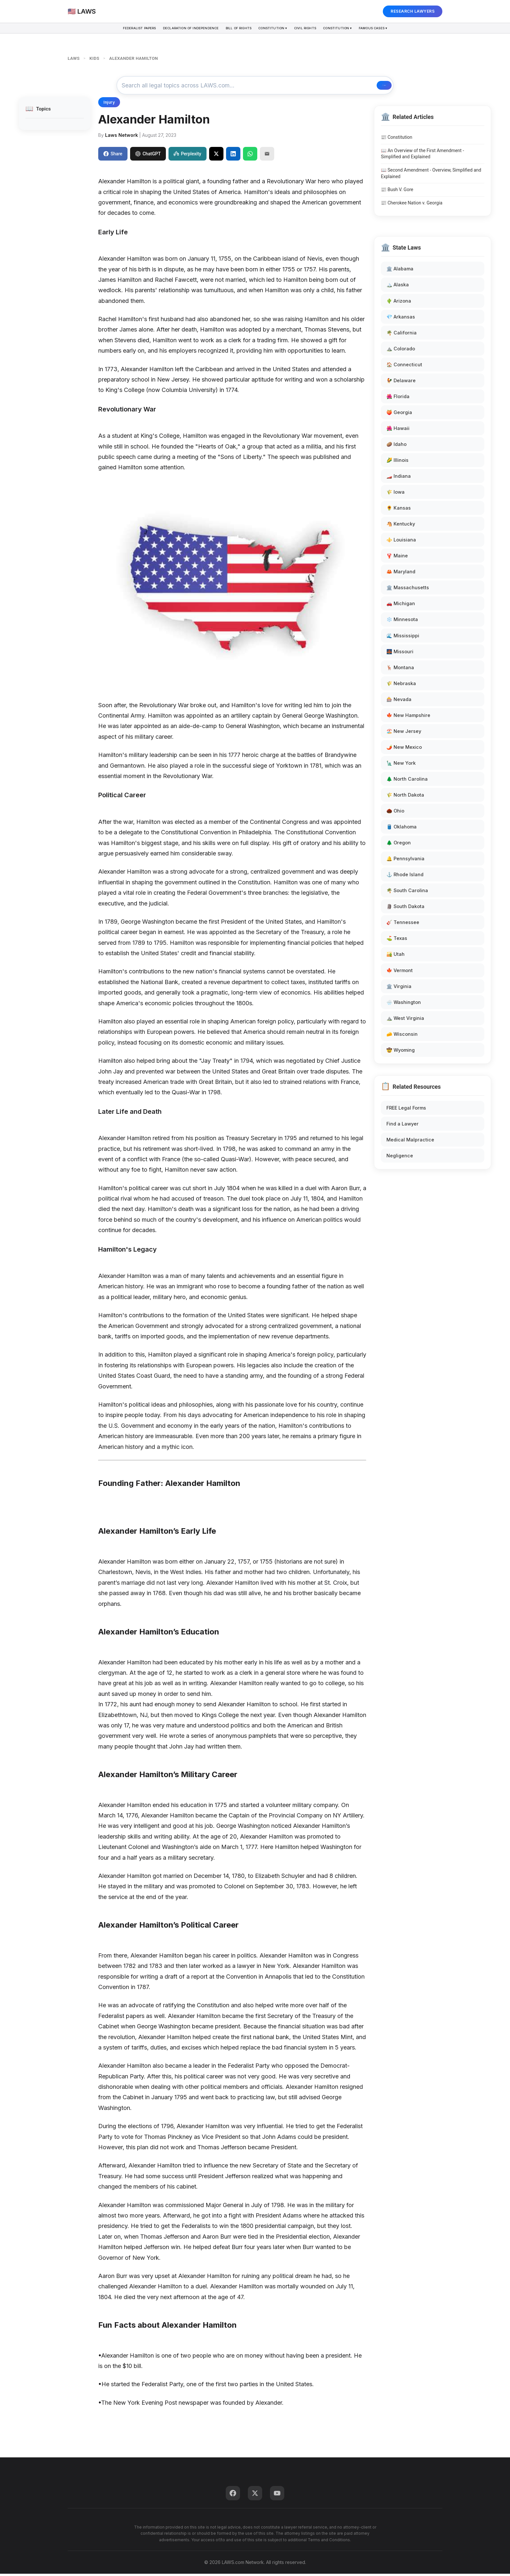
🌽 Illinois (397, 462)
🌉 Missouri (399, 653)
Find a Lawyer (402, 1125)
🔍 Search (367, 86)
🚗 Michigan (400, 605)
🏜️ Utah (395, 956)
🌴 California (401, 334)
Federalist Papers (112, 29)
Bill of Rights (233, 29)
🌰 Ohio (395, 813)
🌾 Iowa (395, 494)
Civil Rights (316, 29)
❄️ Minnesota (402, 621)
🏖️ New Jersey (403, 733)
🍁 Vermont (399, 972)
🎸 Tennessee (402, 924)
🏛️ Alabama (399, 271)
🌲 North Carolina (407, 781)
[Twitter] (255, 2495)
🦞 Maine (397, 558)
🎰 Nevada (398, 701)
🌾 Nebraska (401, 685)
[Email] (267, 156)
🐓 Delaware (401, 382)
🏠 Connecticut (404, 366)
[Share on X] (216, 156)
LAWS (74, 58)
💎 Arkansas (400, 318)
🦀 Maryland (400, 574)
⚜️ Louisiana (401, 542)
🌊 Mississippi (402, 637)
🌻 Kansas (398, 510)
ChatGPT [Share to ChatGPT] (148, 155)
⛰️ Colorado (400, 350)
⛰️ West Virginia (405, 1020)
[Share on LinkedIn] (233, 156)
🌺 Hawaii (397, 430)
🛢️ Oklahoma (401, 829)
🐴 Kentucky (400, 526)
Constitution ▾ (275, 29)
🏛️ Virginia (398, 988)
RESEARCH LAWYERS (413, 11)
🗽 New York (401, 765)
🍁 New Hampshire (408, 717)
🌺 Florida (397, 398)
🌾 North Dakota (405, 797)
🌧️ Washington (403, 1004)
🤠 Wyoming (400, 1052)
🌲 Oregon (398, 845)
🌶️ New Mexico (404, 749)
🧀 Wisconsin (402, 1036)
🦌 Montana (400, 669)
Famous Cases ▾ (400, 29)
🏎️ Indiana (398, 478)
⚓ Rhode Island (404, 876)
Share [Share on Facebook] (112, 155)
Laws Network (121, 137)
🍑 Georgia (399, 414)
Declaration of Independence (175, 29)
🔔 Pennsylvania (405, 861)
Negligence (399, 1158)
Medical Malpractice (410, 1142)
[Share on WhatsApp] (250, 156)
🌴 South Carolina (407, 892)
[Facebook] (233, 2495)
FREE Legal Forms (406, 1109)
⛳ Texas (396, 940)
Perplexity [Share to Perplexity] (187, 155)
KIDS (94, 58)
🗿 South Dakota (405, 908)
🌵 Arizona (398, 303)
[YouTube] (277, 2495)
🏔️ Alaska (397, 287)
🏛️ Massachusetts (407, 589)
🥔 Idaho (396, 446)
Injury (109, 104)
